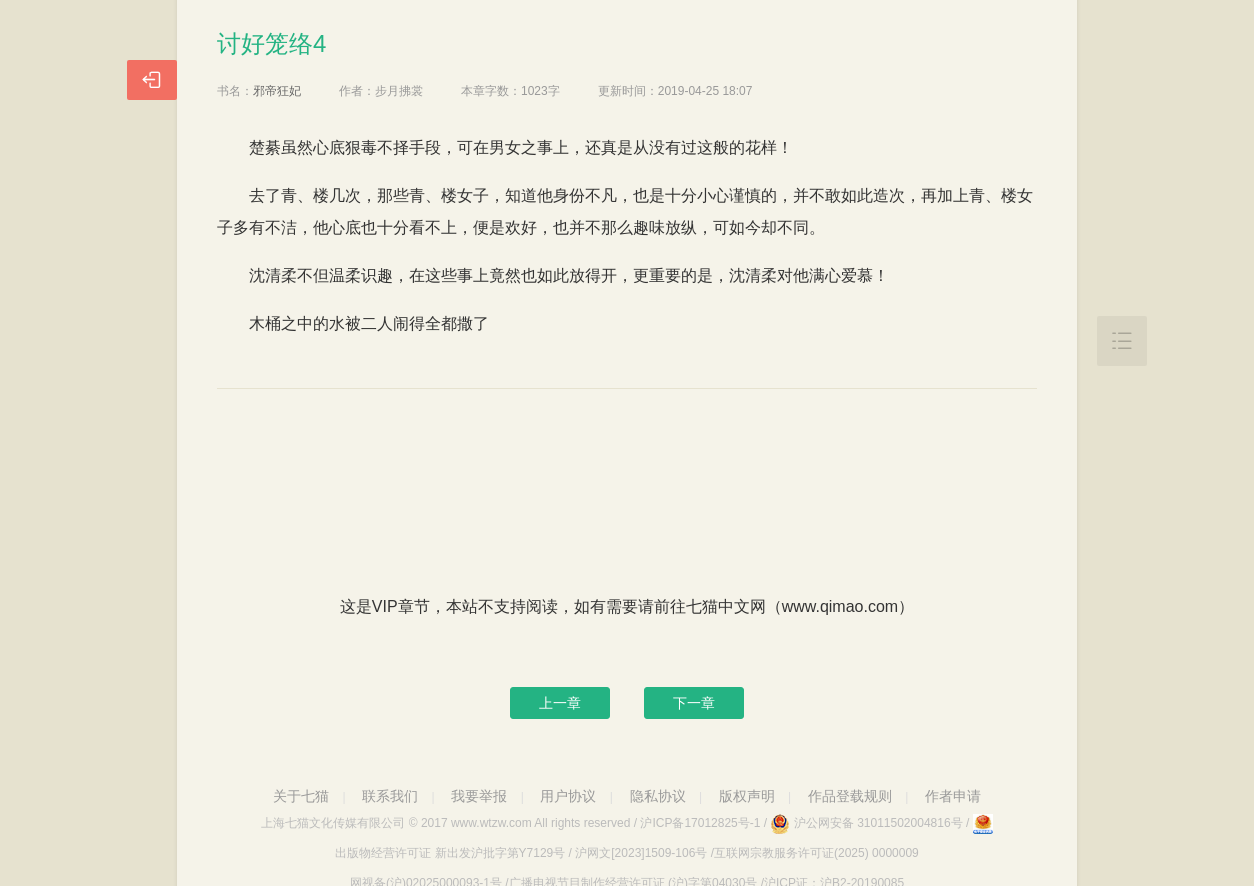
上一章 (560, 703)
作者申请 (953, 796)
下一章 (694, 703)
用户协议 (568, 796)
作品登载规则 (850, 796)
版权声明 (747, 796)
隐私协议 (658, 796)
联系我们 (390, 796)
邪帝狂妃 (277, 91)
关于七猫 (301, 796)
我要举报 (479, 796)
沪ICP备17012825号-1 (700, 823)
